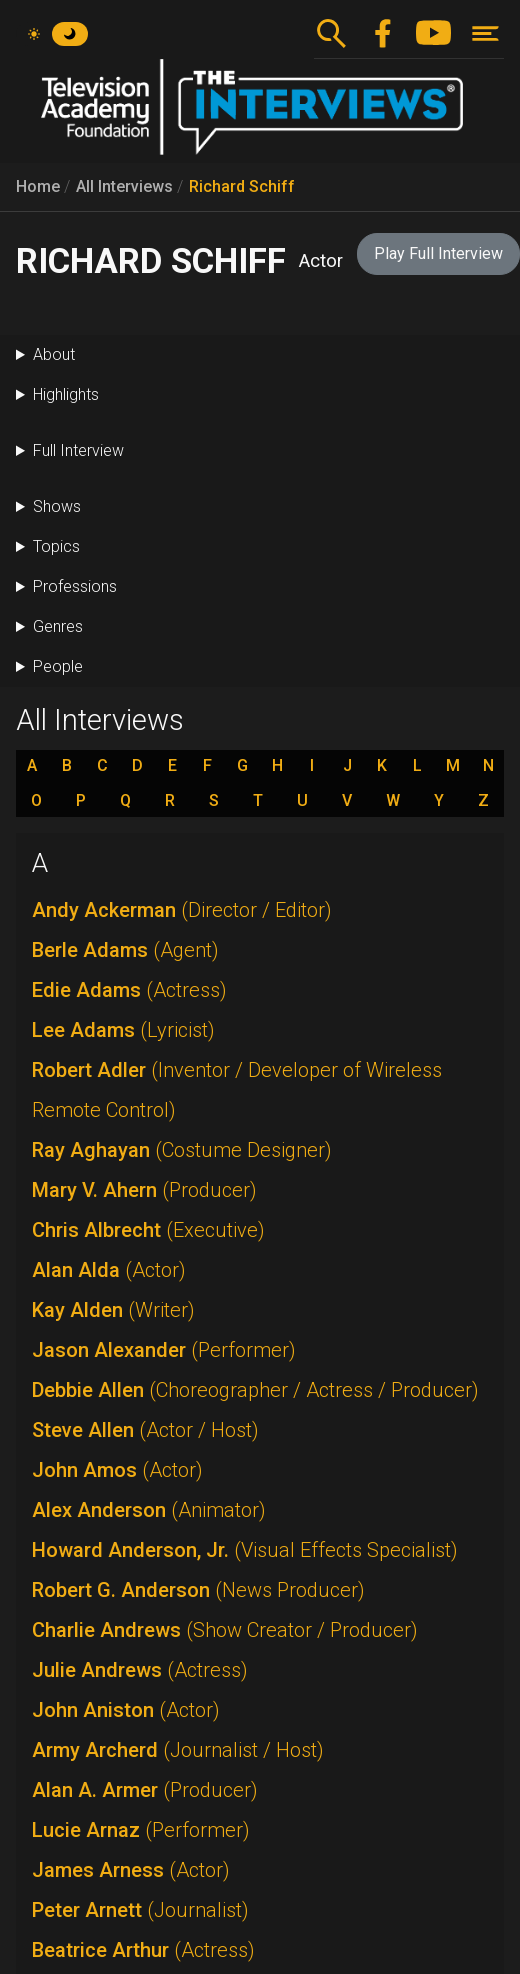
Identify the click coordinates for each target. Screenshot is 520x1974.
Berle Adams (125, 950)
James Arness (131, 1870)
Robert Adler (237, 1090)
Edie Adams (129, 990)
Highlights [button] (66, 394)
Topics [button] (56, 546)
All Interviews (124, 186)
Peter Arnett (140, 1910)
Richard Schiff (242, 186)
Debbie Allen (255, 1390)
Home (38, 186)
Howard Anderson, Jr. (245, 1550)
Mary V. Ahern (144, 1190)
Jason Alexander (164, 1350)
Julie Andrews (140, 1670)
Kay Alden (113, 1310)
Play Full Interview (438, 253)
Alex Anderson (149, 1510)
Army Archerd (178, 1750)
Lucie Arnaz (141, 1830)
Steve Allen (145, 1430)
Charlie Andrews (225, 1630)
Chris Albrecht (148, 1230)
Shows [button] (57, 506)
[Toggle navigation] (485, 33)
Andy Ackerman (182, 910)
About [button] (54, 354)
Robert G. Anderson (198, 1590)
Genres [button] (58, 626)
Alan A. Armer (145, 1790)
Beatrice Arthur (143, 1950)
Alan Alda (109, 1270)
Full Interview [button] (78, 450)
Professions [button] (75, 586)
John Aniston (126, 1710)
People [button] (58, 666)
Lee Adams (123, 1030)
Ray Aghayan (182, 1150)
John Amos (117, 1470)
